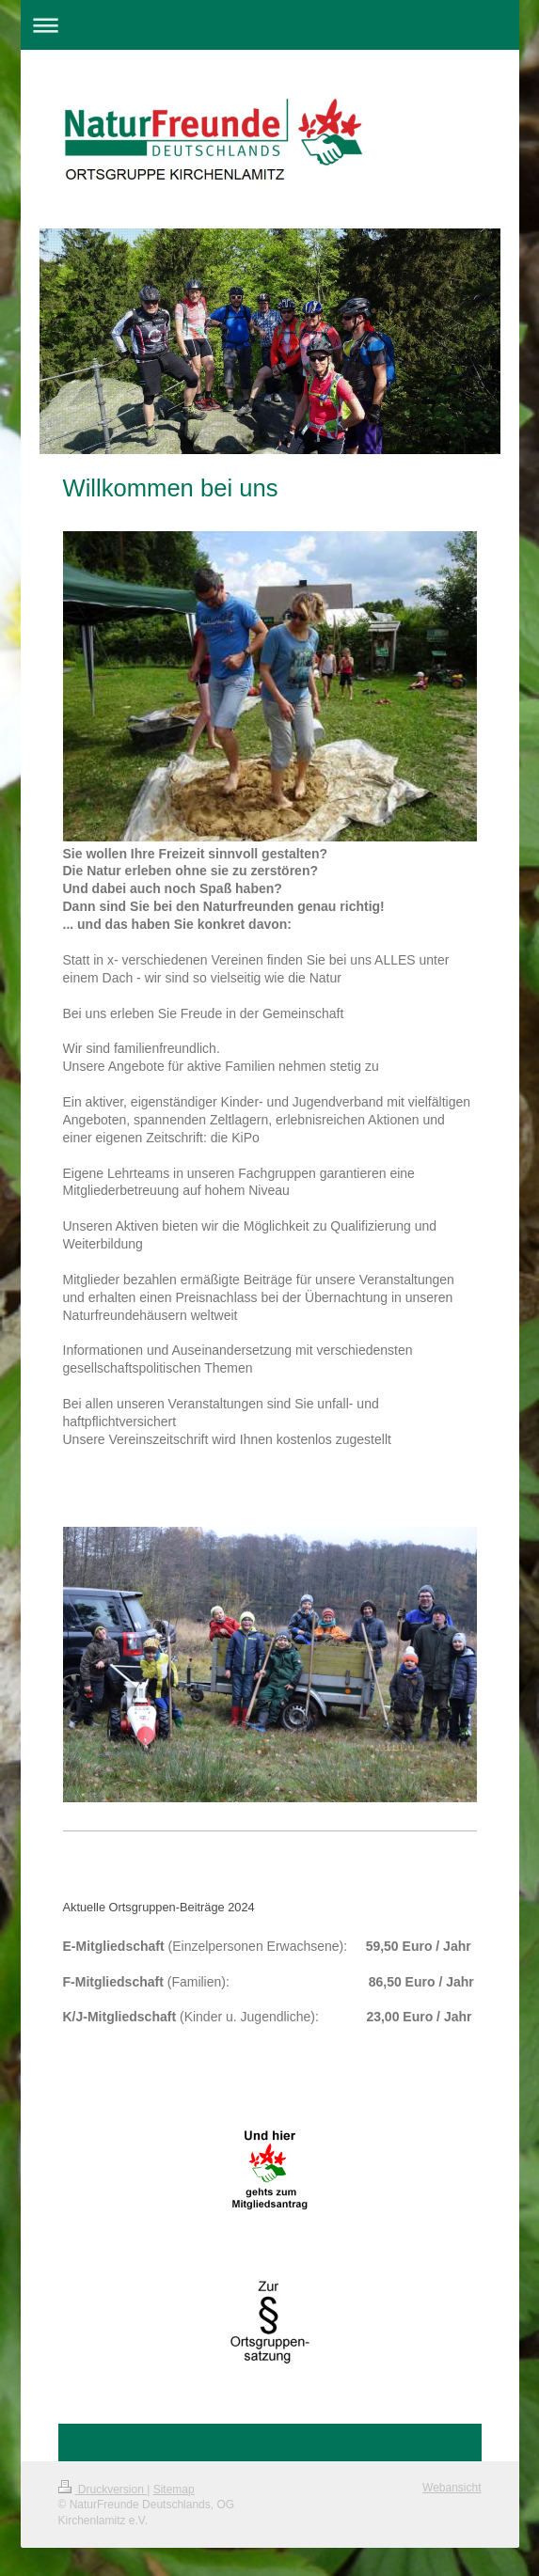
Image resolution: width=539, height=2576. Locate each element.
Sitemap (174, 2489)
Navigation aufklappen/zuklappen (270, 25)
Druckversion (103, 2489)
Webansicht (451, 2487)
